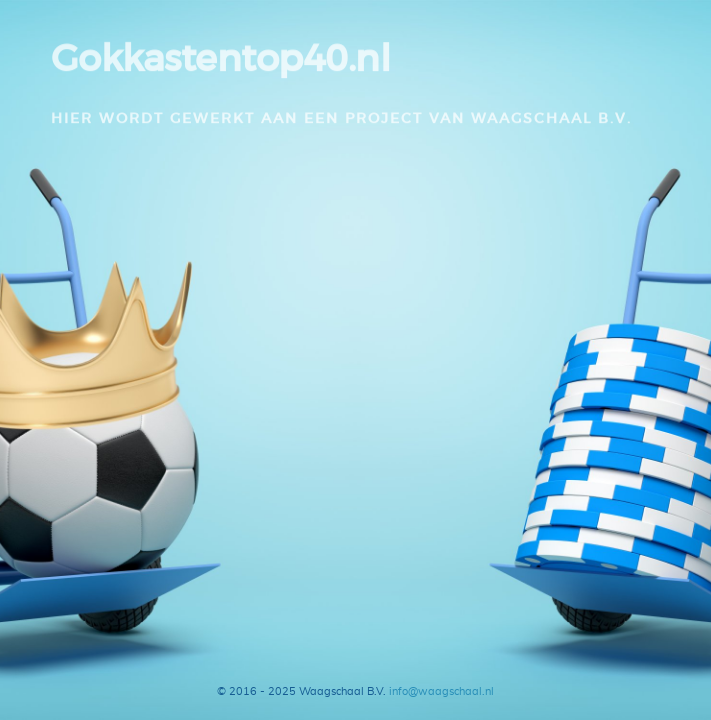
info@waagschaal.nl (441, 691)
